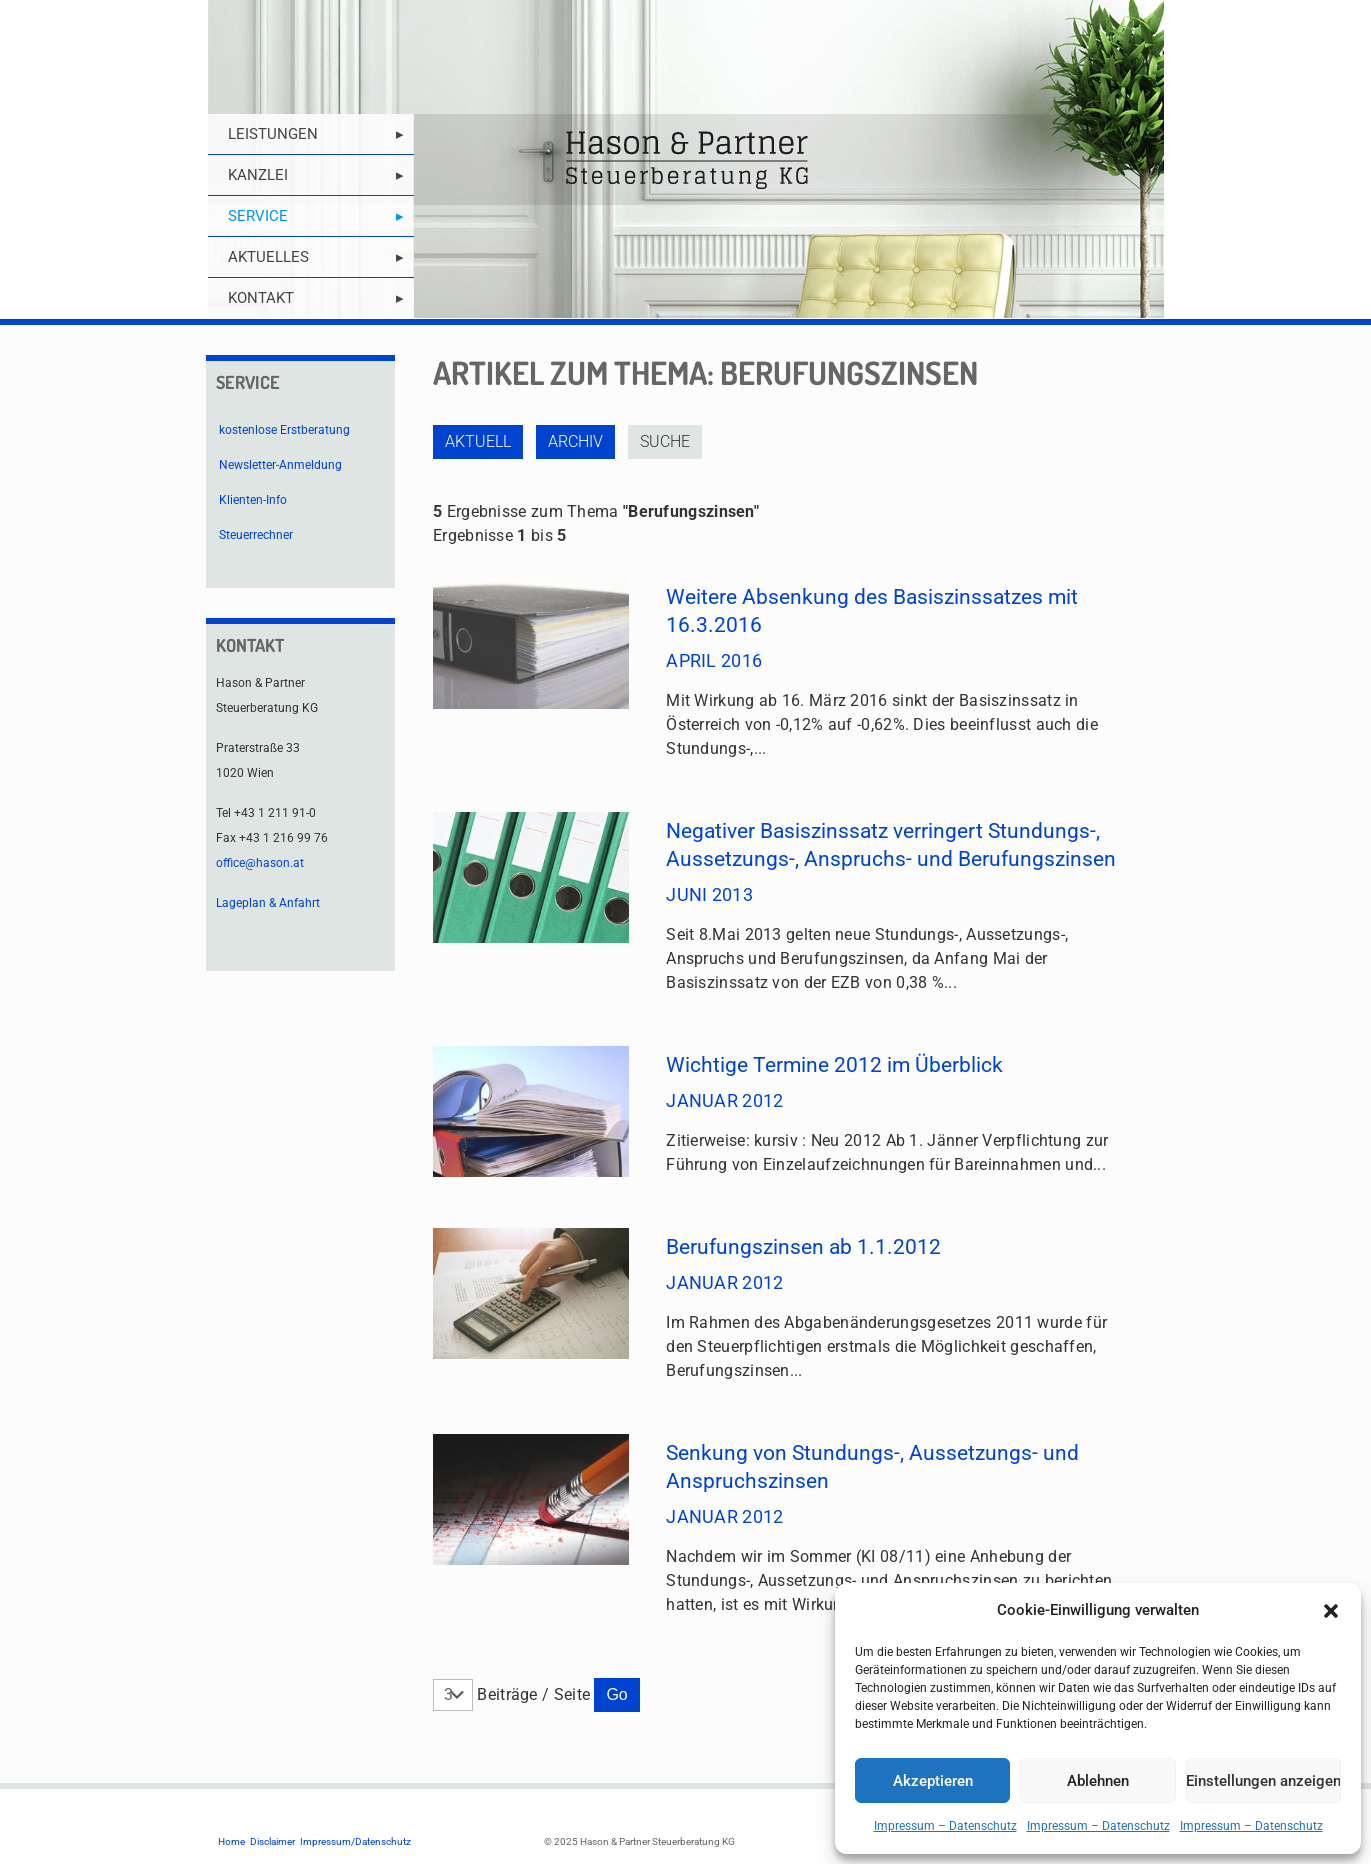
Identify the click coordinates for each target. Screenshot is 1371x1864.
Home (231, 1841)
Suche (665, 441)
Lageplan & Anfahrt (268, 903)
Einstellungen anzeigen (1263, 1781)
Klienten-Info (253, 500)
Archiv (575, 441)
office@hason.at (260, 863)
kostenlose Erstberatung (284, 430)
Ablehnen (1098, 1781)
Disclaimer (272, 1841)
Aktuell (478, 441)
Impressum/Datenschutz (355, 1841)
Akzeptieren (933, 1781)
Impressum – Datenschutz (945, 1826)
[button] (1331, 1611)
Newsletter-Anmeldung (280, 465)
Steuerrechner (256, 535)
